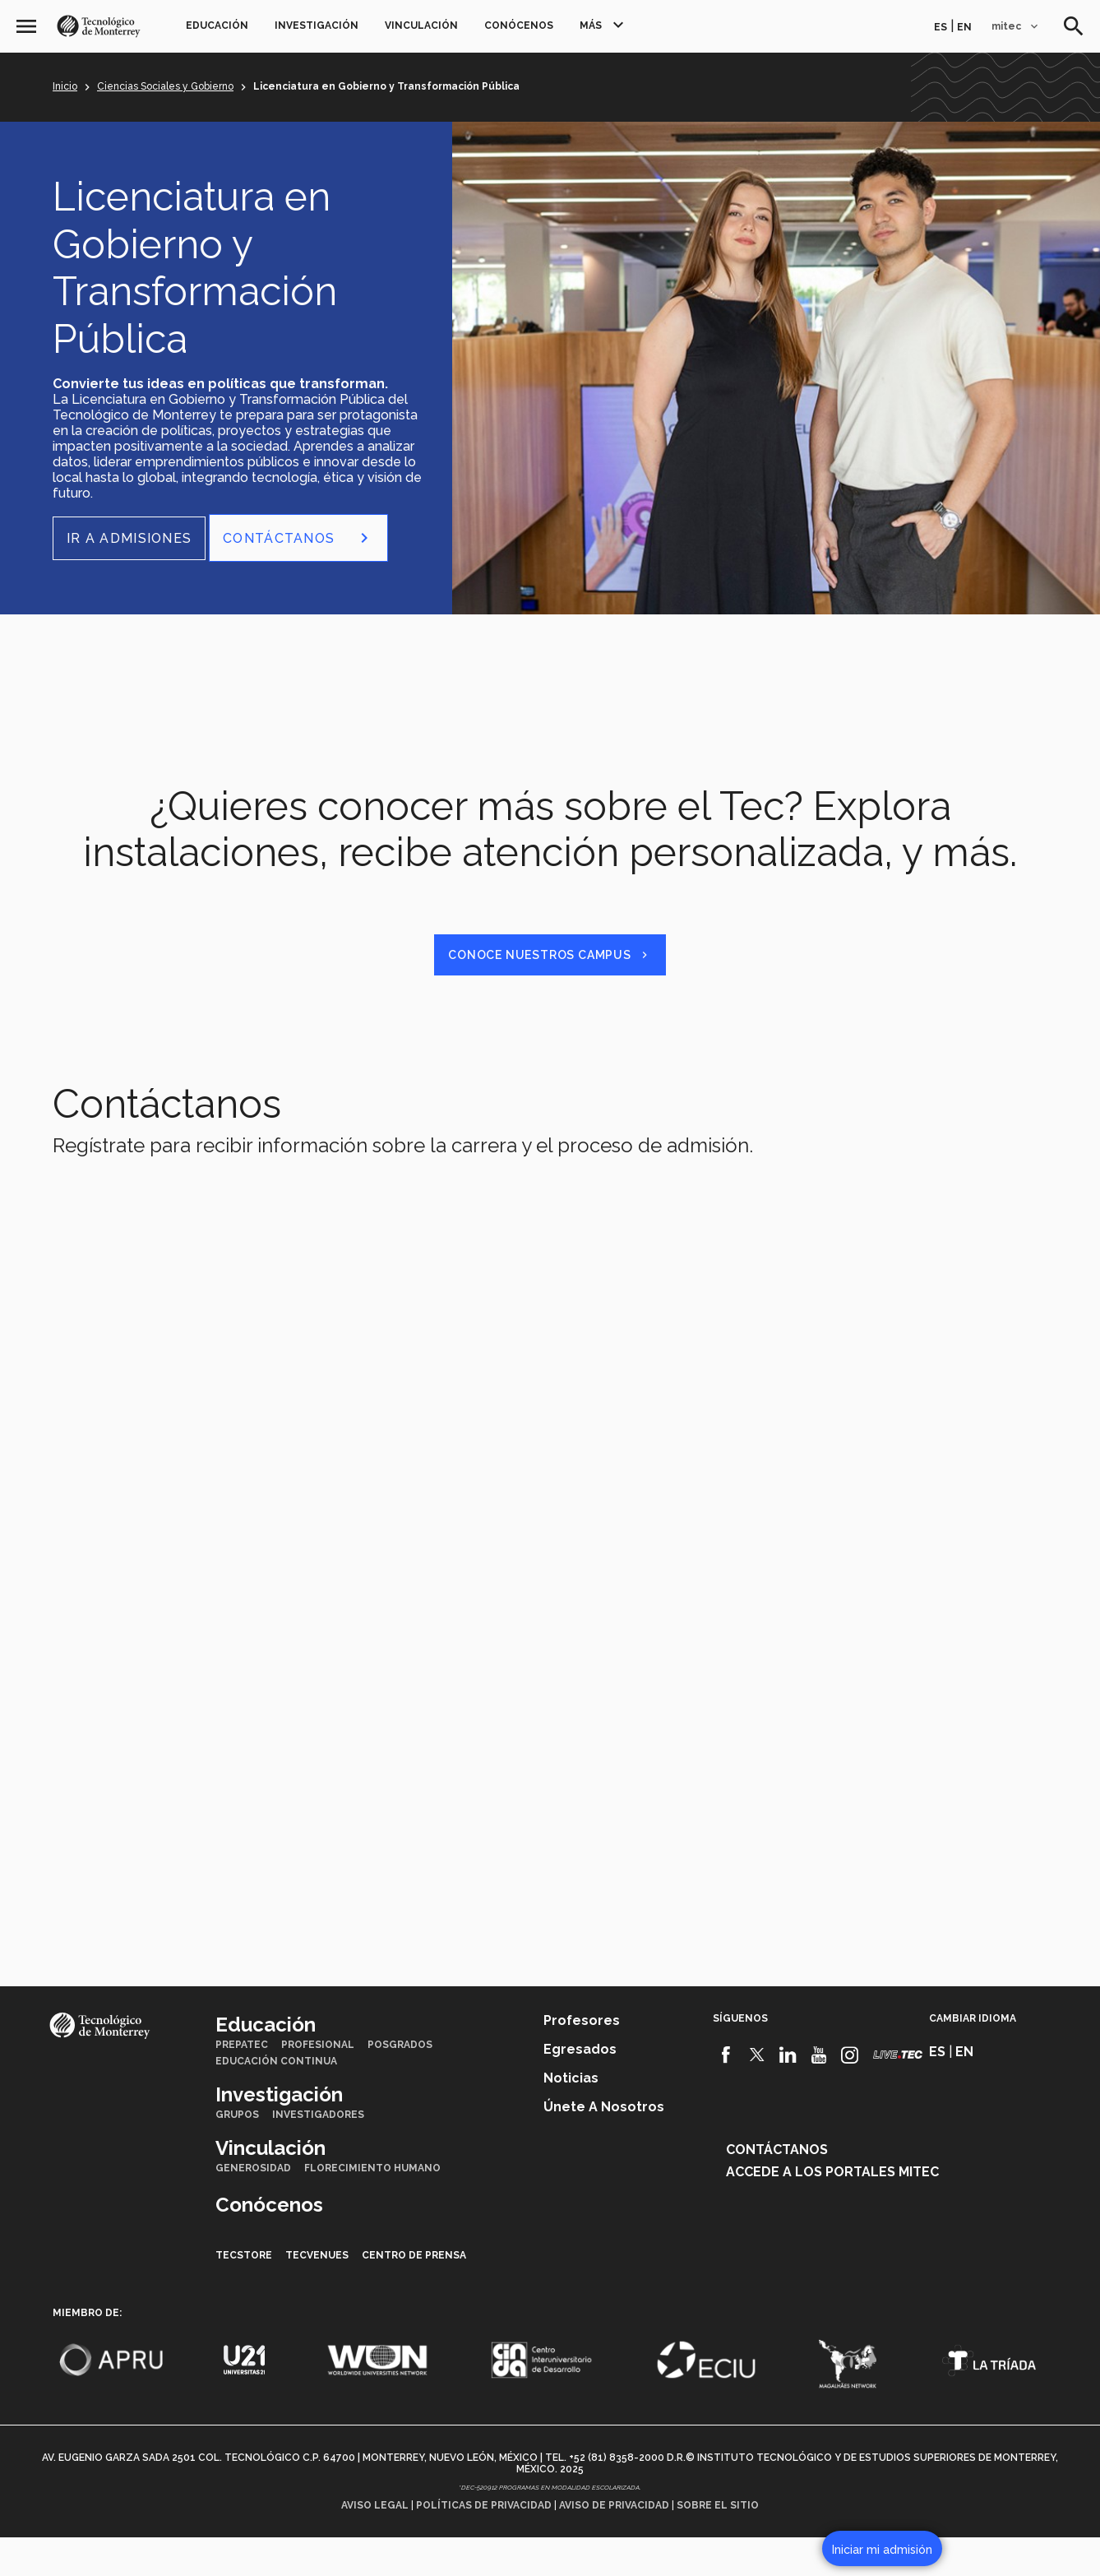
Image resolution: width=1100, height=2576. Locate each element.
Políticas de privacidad (484, 2544)
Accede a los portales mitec (832, 2210)
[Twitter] (757, 2094)
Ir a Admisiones (129, 538)
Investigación (316, 25)
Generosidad (253, 2206)
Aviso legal (375, 2544)
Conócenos (518, 25)
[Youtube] (819, 2094)
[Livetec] (897, 2094)
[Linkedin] (788, 2094)
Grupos (237, 2153)
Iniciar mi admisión (882, 2549)
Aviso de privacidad (614, 2544)
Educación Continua (276, 2100)
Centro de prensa (414, 2294)
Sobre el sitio (718, 2544)
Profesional (317, 2083)
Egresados (580, 2088)
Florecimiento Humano (372, 2206)
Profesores (581, 2059)
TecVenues (317, 2294)
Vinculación (421, 25)
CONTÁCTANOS (298, 538)
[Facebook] (726, 2094)
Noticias (571, 2116)
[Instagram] (849, 2094)
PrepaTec (241, 2083)
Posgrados (399, 2083)
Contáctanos (777, 2188)
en (964, 27)
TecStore (243, 2294)
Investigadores (318, 2153)
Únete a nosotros (603, 2145)
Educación (217, 25)
